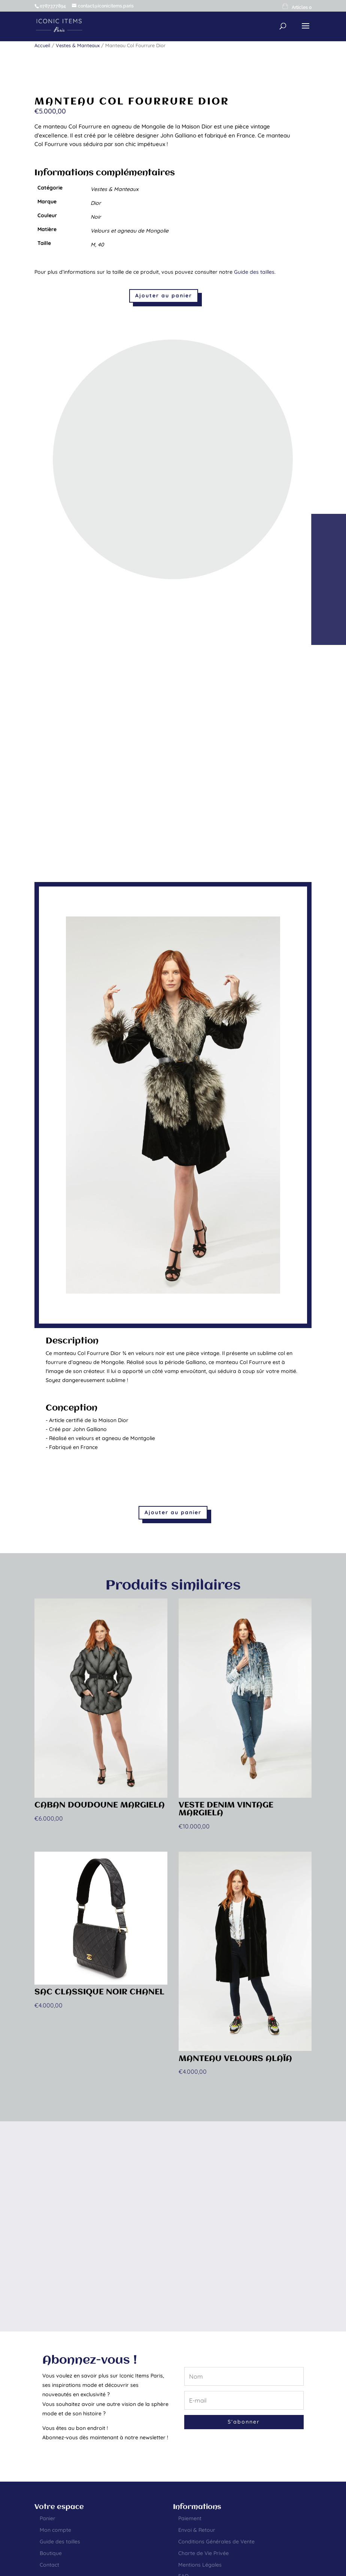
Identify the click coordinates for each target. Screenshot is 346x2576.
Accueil (42, 45)
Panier (47, 2518)
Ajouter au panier (163, 295)
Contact (49, 2564)
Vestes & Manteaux (78, 45)
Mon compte (55, 2530)
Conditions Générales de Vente (216, 2541)
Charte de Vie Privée (203, 2553)
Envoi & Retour (196, 2530)
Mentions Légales (200, 2564)
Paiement (189, 2518)
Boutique (51, 2553)
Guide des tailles (254, 272)
